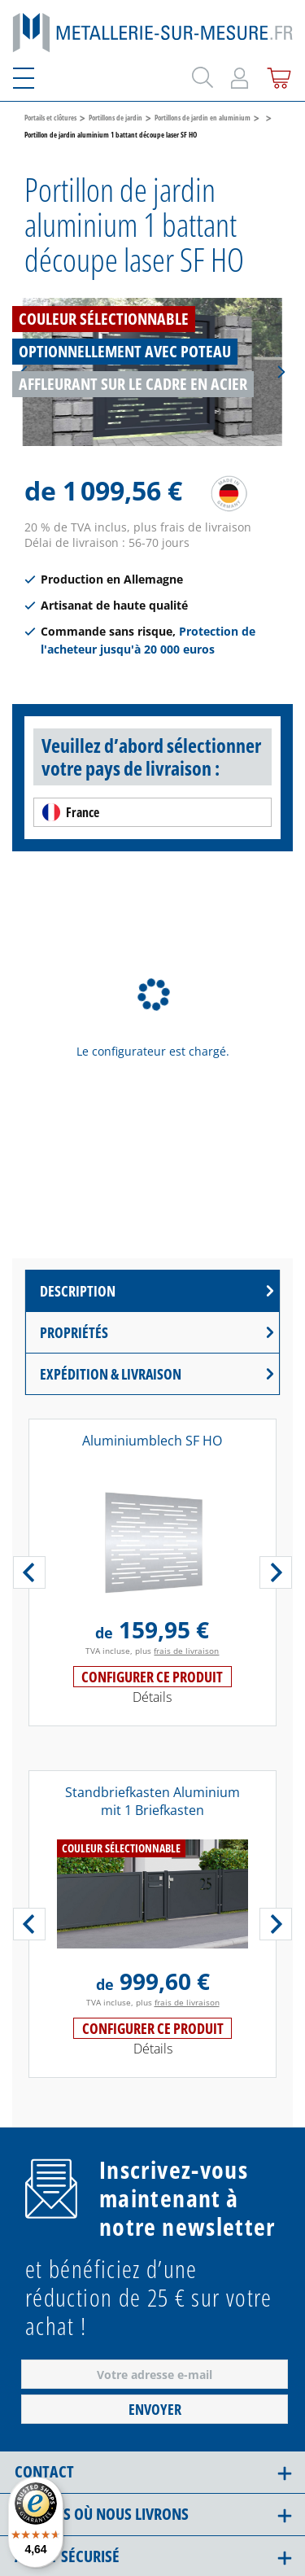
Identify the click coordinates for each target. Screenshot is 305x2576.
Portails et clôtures (50, 117)
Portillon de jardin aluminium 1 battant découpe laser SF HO (110, 134)
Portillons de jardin (115, 117)
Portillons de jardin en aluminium (203, 117)
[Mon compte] (239, 74)
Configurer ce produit (152, 1676)
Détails (152, 1697)
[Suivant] (280, 372)
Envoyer (155, 2409)
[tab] (152, 1291)
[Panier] (276, 75)
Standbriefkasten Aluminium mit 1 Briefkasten (152, 1801)
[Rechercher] (200, 74)
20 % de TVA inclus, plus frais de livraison (137, 527)
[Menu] (33, 75)
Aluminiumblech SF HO (152, 1441)
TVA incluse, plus (152, 1650)
